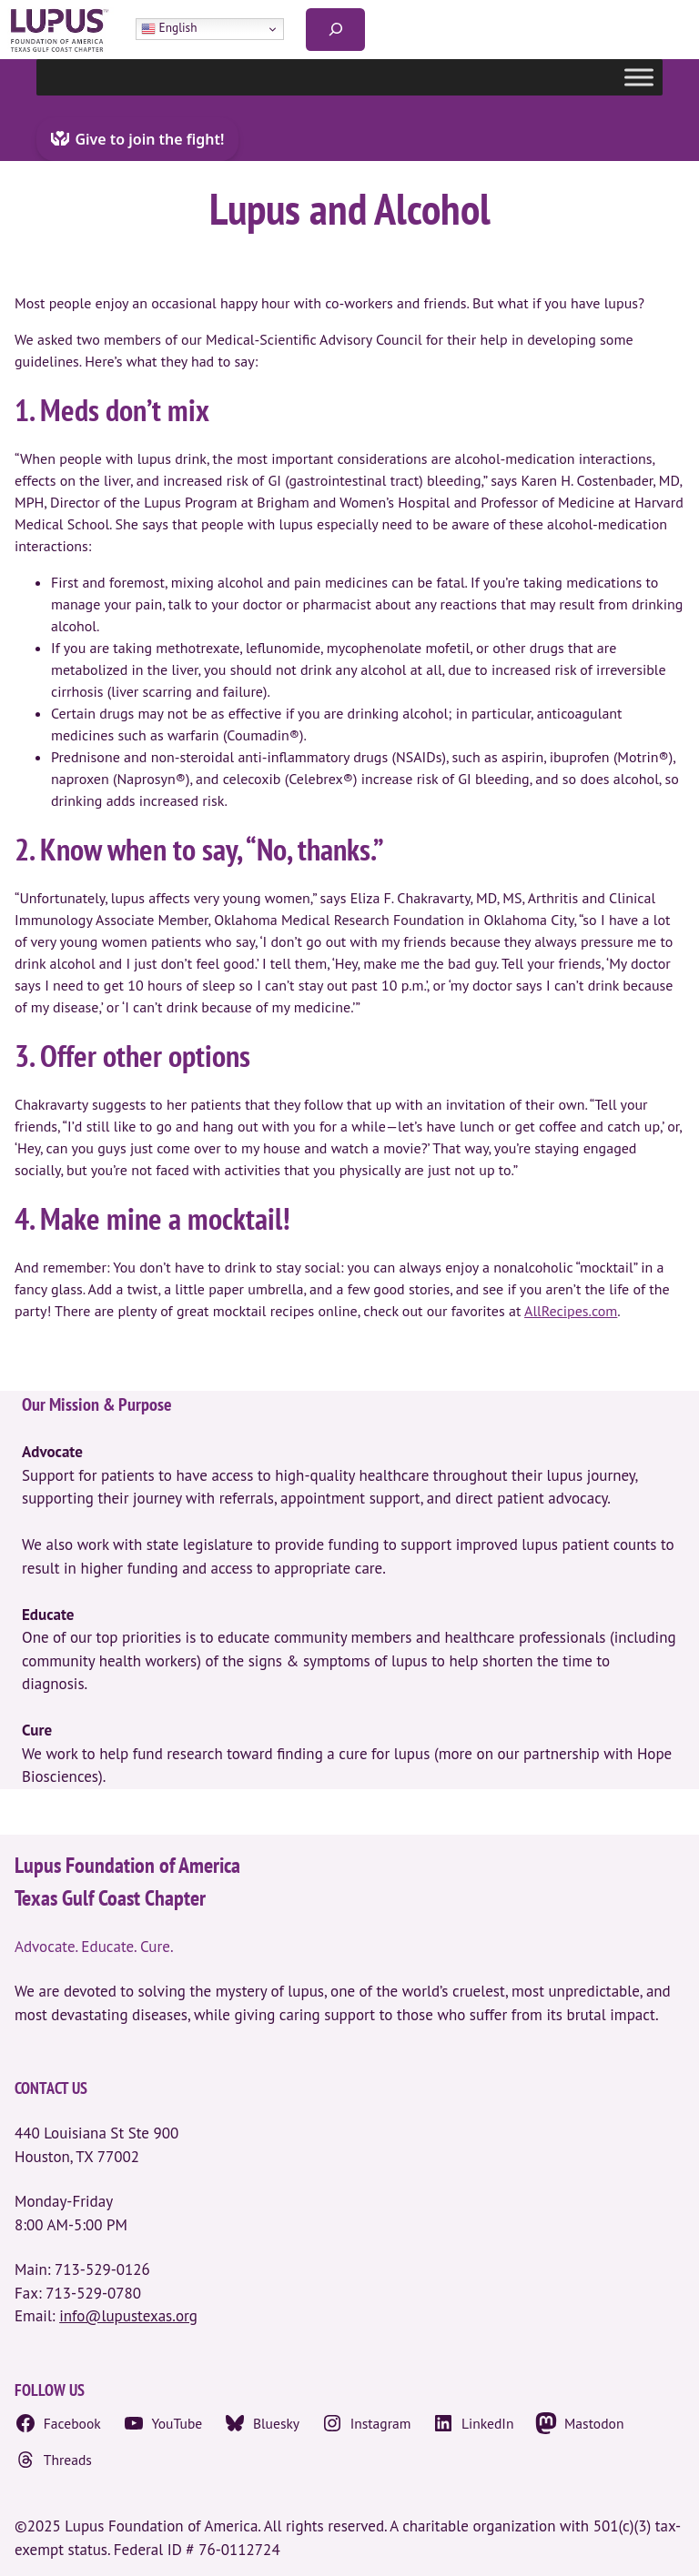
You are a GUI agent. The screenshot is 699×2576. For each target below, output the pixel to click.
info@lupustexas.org (128, 2316)
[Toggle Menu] (638, 77)
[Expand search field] (335, 29)
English (169, 28)
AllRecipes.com (570, 1311)
